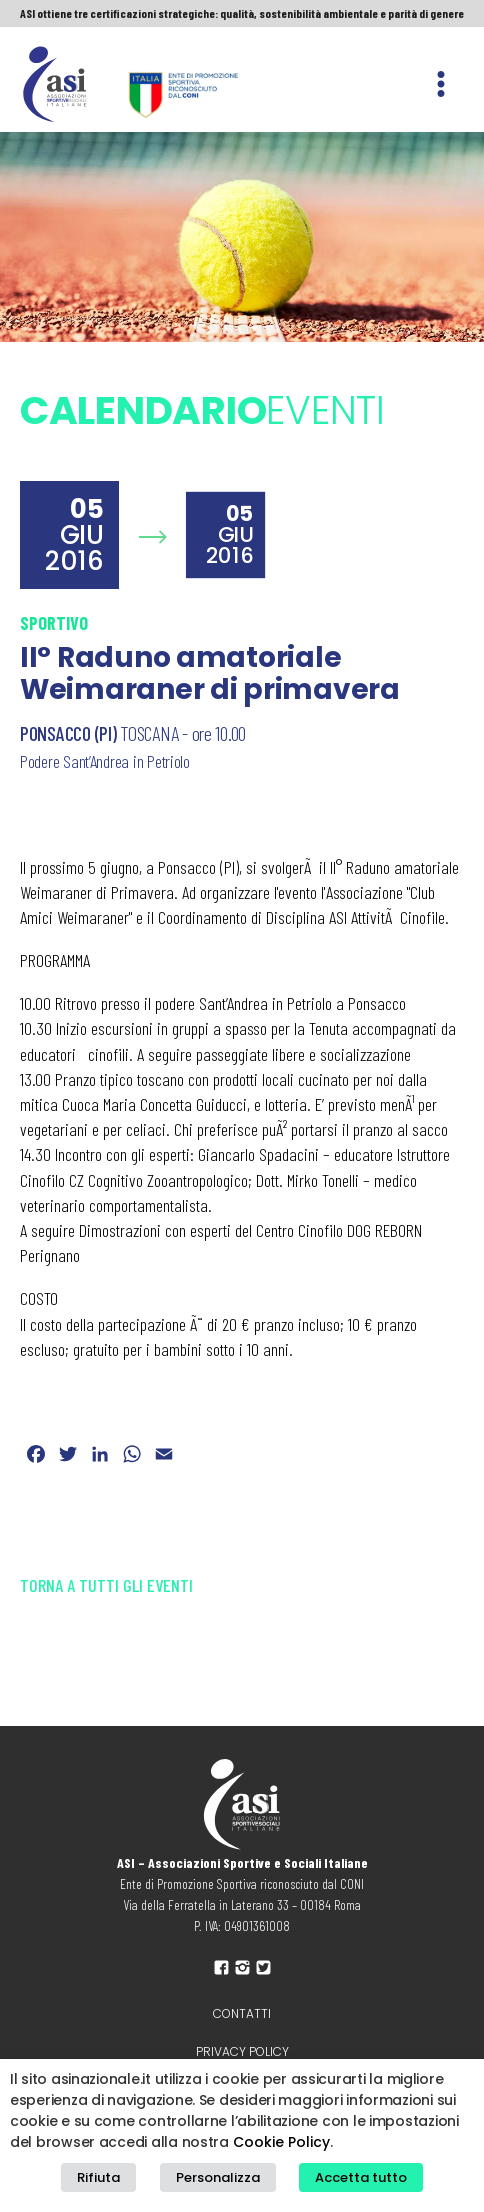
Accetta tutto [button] (361, 2177)
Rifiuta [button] (98, 2177)
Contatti (242, 2013)
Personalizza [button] (218, 2177)
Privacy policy (242, 2051)
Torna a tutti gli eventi (106, 1585)
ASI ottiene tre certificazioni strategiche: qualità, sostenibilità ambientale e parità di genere (242, 13)
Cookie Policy (281, 2142)
